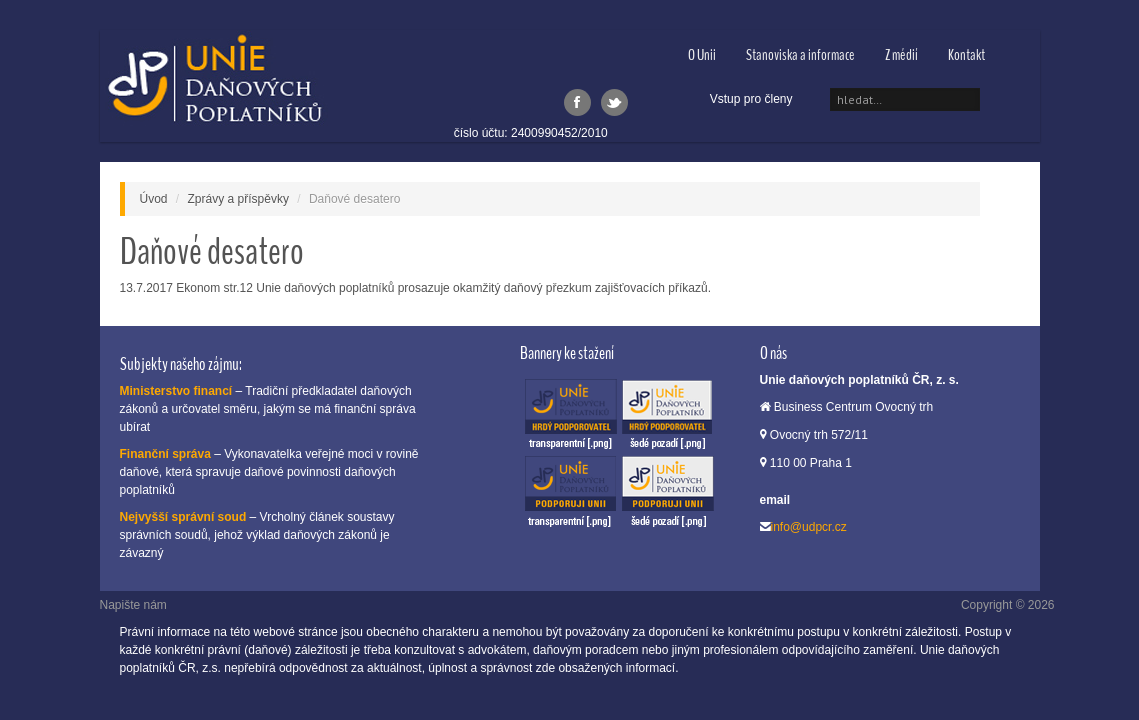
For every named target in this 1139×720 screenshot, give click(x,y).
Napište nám (133, 605)
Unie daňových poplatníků (214, 82)
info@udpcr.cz (809, 527)
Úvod (154, 199)
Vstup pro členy (751, 99)
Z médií (901, 55)
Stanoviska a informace (800, 55)
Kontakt (966, 55)
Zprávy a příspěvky (238, 199)
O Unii (702, 55)
